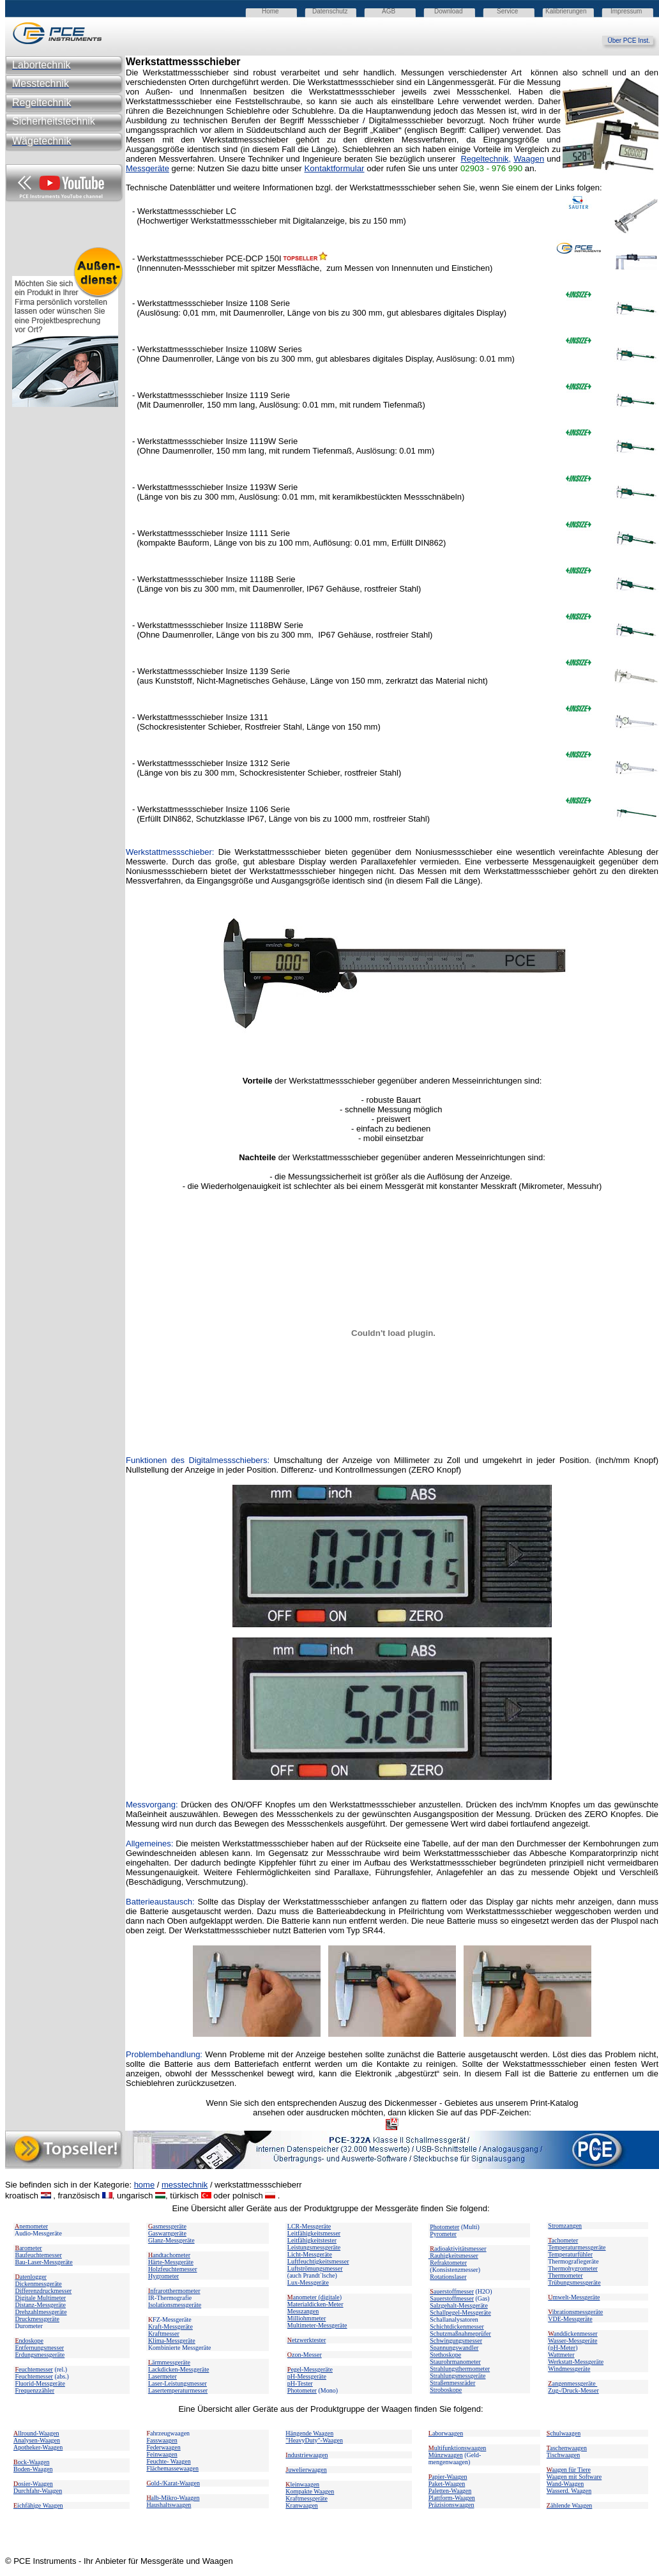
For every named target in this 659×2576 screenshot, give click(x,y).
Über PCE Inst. (633, 40)
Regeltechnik (484, 159)
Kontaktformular (334, 168)
